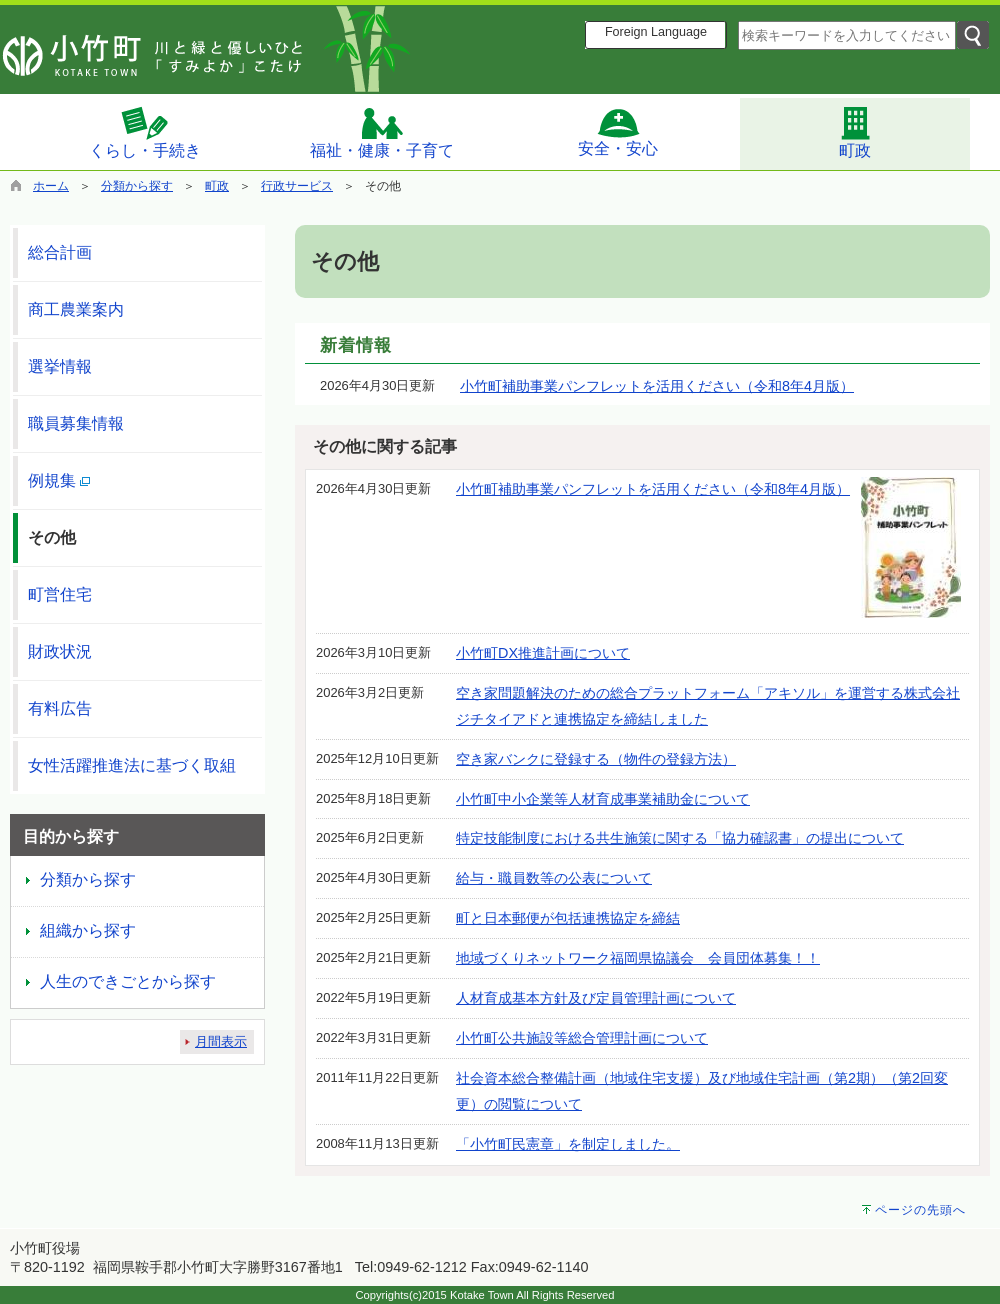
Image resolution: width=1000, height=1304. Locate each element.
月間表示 (221, 1041)
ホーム (51, 186)
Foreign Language (656, 32)
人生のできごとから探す (128, 981)
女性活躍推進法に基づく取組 (132, 765)
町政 (855, 132)
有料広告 (60, 708)
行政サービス (297, 186)
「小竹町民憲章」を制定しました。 (568, 1144)
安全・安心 (618, 132)
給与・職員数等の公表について (554, 878)
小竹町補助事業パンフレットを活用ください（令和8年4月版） (657, 386)
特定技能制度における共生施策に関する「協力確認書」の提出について (680, 838)
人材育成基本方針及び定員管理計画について (596, 998)
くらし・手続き (145, 132)
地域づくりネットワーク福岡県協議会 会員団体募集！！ (638, 958)
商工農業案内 (76, 309)
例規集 (59, 480)
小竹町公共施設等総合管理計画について (582, 1038)
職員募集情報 (76, 423)
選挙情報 (60, 366)
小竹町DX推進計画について (543, 653)
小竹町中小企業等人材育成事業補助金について (603, 799)
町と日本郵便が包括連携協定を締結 (568, 918)
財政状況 (60, 651)
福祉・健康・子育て (382, 132)
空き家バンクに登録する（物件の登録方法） (596, 759)
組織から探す (88, 930)
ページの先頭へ (920, 1210)
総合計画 (60, 252)
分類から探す (137, 186)
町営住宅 (60, 594)
